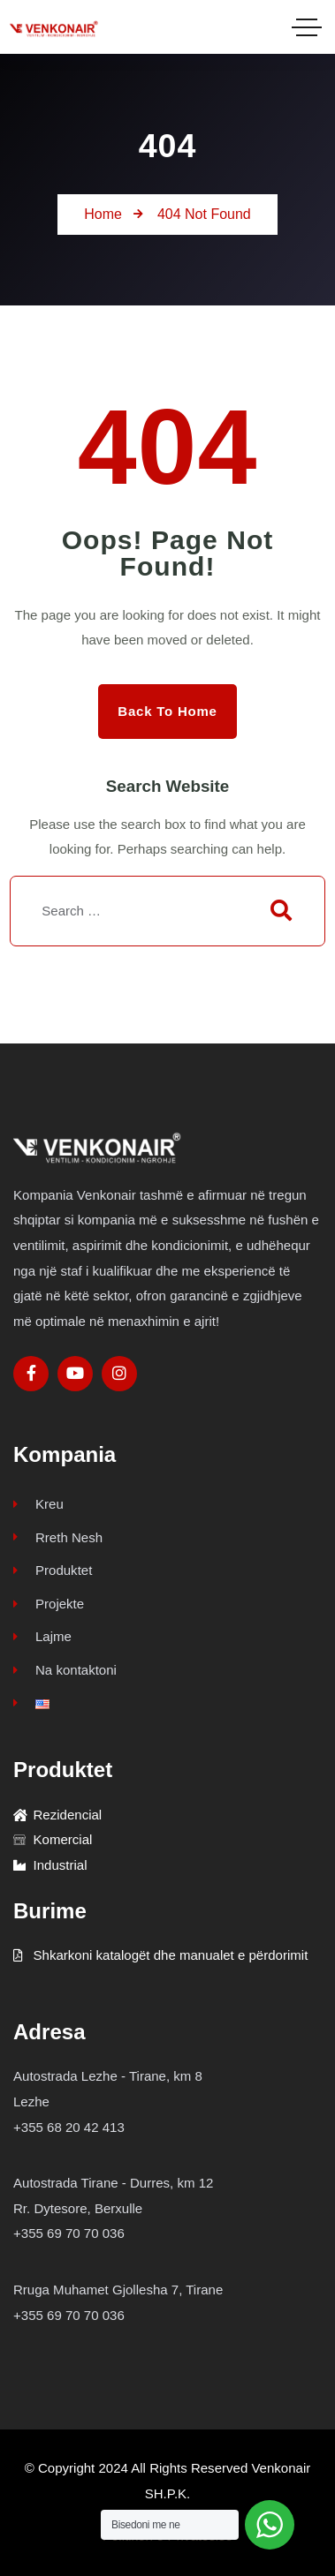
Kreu (38, 1503)
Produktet (52, 1570)
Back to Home (167, 711)
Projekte (48, 1603)
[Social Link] (31, 1373)
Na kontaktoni (65, 1669)
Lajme (42, 1636)
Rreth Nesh (58, 1537)
